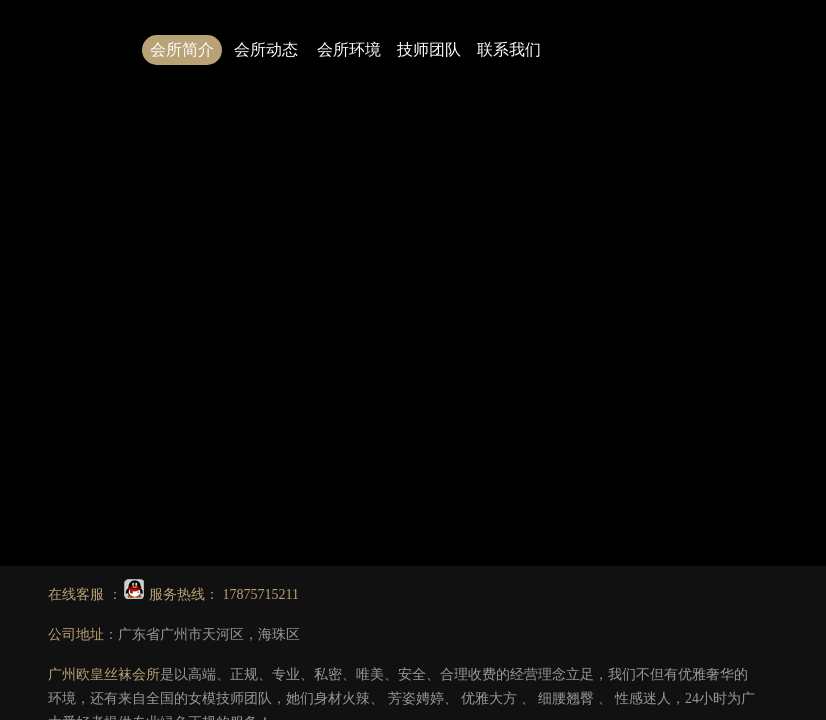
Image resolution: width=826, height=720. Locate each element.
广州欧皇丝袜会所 (104, 674)
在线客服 (78, 594)
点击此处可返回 (502, 262)
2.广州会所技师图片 (633, 310)
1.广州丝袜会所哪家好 (490, 310)
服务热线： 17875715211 (211, 594)
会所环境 (349, 49)
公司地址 (76, 634)
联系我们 (509, 49)
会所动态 (266, 49)
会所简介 (182, 49)
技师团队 (429, 49)
